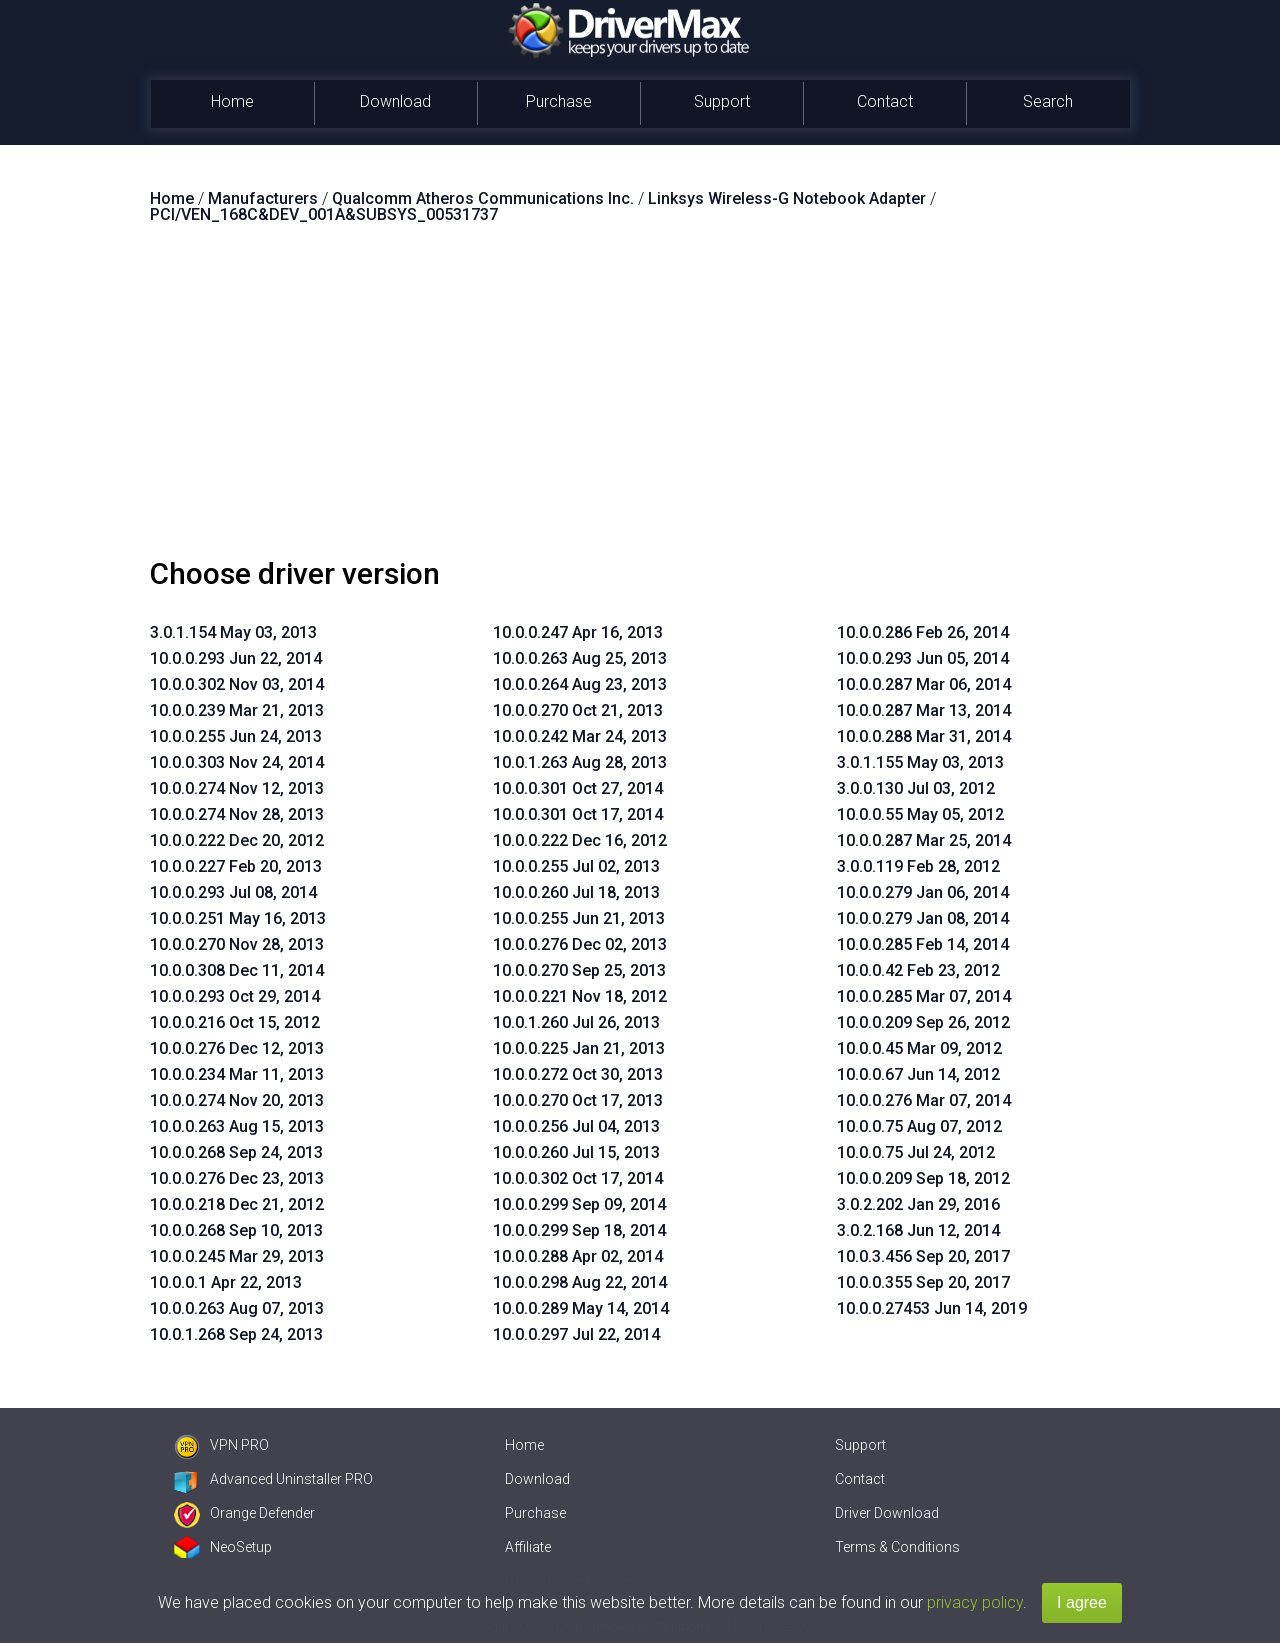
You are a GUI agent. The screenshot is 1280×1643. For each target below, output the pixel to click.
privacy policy (975, 1602)
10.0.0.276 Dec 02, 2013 (580, 944)
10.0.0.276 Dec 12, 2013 (237, 1048)
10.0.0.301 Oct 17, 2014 (578, 814)
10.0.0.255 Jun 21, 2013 (579, 918)
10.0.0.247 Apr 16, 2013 (578, 632)
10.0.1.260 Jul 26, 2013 (576, 1022)
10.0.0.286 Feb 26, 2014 (923, 632)
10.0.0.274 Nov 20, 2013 (237, 1100)
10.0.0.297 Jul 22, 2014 (576, 1334)
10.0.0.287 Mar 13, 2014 (924, 710)
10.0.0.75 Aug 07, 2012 (919, 1126)
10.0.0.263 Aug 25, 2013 (580, 658)
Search (1048, 101)
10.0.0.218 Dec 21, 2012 (237, 1204)
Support (722, 101)
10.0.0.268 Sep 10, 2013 (236, 1230)
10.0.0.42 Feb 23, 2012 (918, 970)
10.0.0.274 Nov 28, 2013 (237, 814)
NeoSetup (223, 1547)
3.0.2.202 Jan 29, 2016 (918, 1204)
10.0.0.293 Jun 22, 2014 (236, 658)
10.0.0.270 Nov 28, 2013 (237, 944)
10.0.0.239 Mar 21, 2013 (237, 710)
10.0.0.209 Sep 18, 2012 (923, 1178)
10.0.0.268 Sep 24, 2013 (236, 1152)
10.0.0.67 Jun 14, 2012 (918, 1074)
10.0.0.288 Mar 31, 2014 (924, 736)
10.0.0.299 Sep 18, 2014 (579, 1230)
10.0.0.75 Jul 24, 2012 (916, 1152)
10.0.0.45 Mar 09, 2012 (919, 1048)
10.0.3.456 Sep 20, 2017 (923, 1256)
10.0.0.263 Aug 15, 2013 (237, 1126)
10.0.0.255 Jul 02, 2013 (576, 866)
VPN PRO (221, 1445)
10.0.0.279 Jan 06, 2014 (923, 892)
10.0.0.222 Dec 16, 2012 (580, 840)
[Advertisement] (640, 399)
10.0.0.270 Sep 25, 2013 (579, 970)
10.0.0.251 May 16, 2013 (238, 918)
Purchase (559, 101)
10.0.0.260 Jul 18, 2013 (576, 892)
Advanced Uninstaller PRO (273, 1479)
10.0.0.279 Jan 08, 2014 (923, 918)
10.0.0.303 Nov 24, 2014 (237, 762)
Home (232, 101)
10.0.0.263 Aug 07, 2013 (237, 1308)
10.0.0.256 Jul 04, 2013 (576, 1126)
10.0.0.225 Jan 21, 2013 (579, 1048)
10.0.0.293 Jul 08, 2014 (233, 892)
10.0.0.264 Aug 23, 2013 (580, 684)
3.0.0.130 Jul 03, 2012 (916, 788)
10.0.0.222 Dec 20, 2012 (237, 840)
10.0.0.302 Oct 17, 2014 (578, 1178)
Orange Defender (244, 1513)
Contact (885, 101)
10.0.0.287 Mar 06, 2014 (924, 684)
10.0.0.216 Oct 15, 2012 (235, 1022)
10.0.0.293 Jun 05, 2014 (923, 658)
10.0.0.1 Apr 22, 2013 (226, 1282)
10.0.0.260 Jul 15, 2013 (576, 1152)
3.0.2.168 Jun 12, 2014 (918, 1230)
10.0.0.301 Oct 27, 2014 (578, 788)
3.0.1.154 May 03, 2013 (233, 632)
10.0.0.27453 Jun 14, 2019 (932, 1308)
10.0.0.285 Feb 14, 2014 (923, 944)
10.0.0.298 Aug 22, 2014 (580, 1282)
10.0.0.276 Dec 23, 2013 (237, 1178)
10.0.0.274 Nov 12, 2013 (237, 788)
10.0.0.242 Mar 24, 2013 (580, 736)
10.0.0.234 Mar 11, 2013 (237, 1074)
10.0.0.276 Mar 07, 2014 (924, 1100)
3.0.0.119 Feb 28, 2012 (918, 866)
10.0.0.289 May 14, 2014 (581, 1308)
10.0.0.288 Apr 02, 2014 (578, 1256)
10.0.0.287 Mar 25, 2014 (924, 840)
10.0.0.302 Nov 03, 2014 (237, 684)
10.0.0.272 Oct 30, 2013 (578, 1074)
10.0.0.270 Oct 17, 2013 (578, 1100)
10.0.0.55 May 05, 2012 (920, 814)
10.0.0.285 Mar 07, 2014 (924, 996)
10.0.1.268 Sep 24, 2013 (236, 1334)
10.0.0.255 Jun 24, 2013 (236, 736)
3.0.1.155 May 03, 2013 (920, 762)
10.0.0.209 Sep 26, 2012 (923, 1022)
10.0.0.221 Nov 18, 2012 (580, 996)
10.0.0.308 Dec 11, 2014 (237, 970)
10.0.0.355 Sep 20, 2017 (923, 1282)
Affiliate (528, 1547)
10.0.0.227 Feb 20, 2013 (236, 866)
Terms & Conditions (897, 1547)
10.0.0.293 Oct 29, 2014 (235, 996)
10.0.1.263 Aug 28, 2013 (580, 762)
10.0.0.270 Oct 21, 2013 (578, 710)
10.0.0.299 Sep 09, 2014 (579, 1204)
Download (395, 101)
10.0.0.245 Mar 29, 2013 (237, 1256)
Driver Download (887, 1513)
